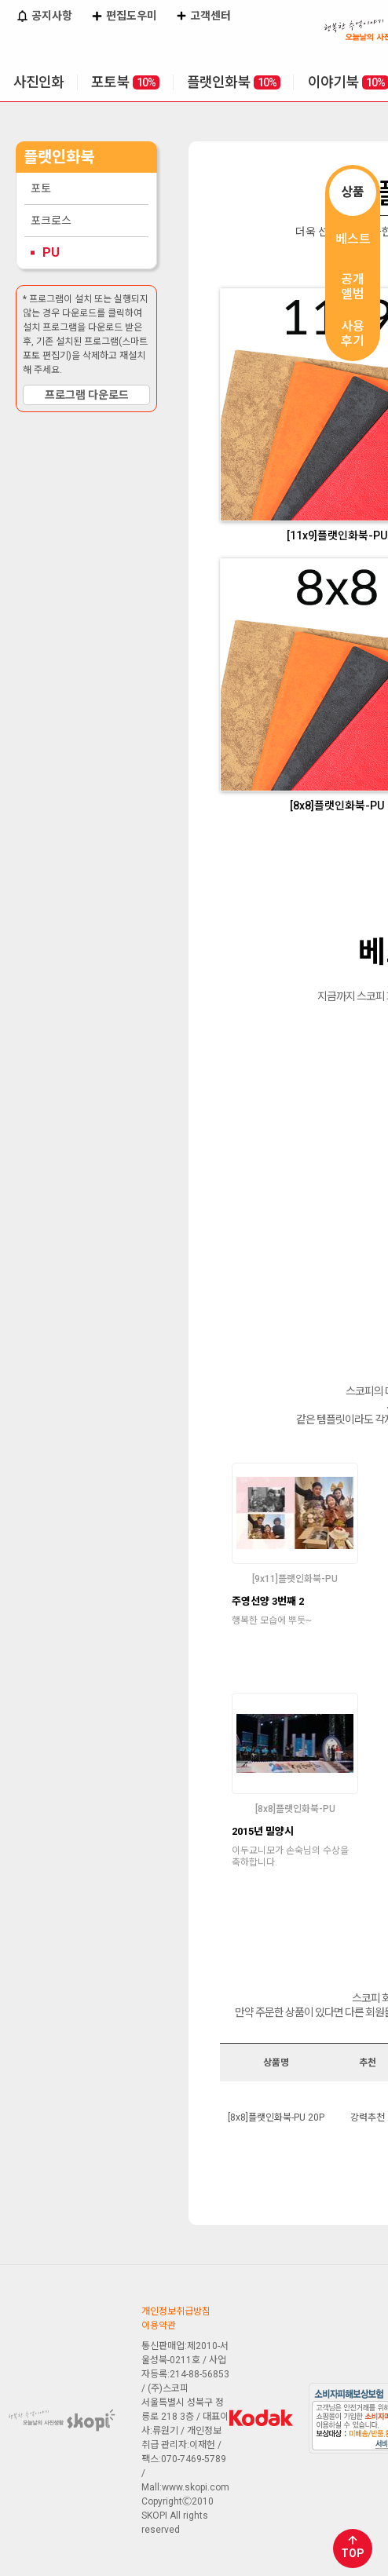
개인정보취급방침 (175, 2311)
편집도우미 (123, 17)
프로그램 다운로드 (87, 395)
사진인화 (38, 82)
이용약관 (158, 2325)
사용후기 (352, 334)
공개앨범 (352, 286)
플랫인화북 (233, 82)
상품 (352, 192)
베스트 (353, 239)
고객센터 (203, 17)
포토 (41, 188)
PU (51, 252)
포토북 (125, 82)
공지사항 (44, 17)
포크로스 (51, 220)
